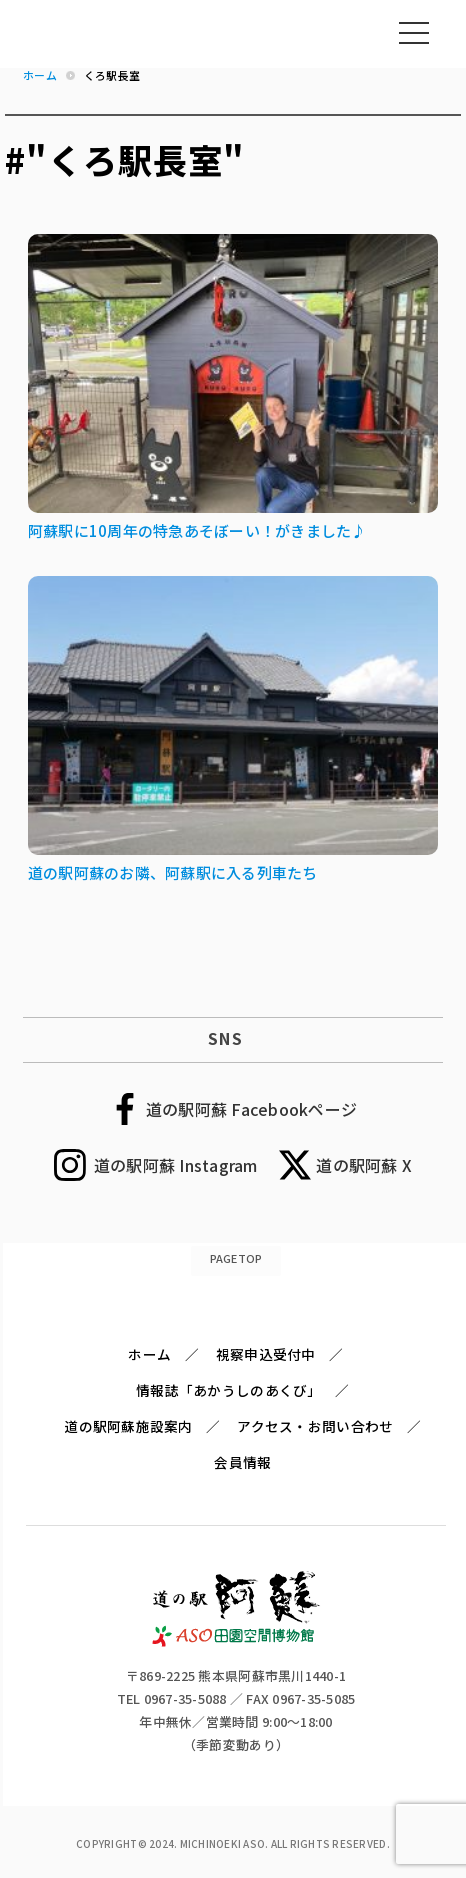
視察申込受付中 (266, 1354)
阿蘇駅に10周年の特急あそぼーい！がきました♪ (197, 530)
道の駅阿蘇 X (364, 1165)
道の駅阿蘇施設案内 (128, 1426)
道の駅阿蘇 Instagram (176, 1165)
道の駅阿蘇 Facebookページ (251, 1109)
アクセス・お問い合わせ (315, 1426)
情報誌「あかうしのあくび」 (228, 1390)
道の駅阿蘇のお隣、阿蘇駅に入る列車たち (173, 872)
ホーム (149, 1354)
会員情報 (242, 1462)
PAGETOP (236, 1258)
